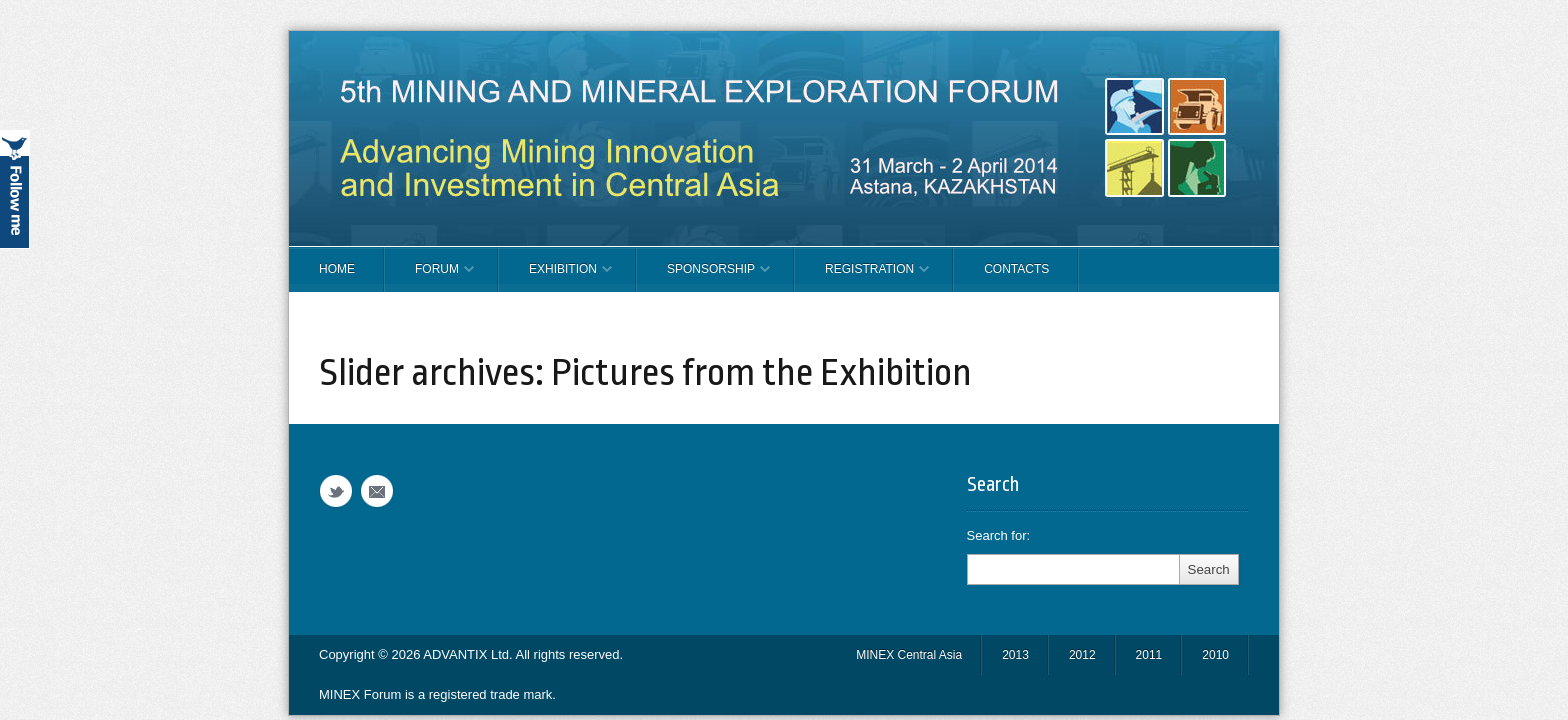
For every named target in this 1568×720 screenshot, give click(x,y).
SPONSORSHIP (703, 277)
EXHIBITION (555, 277)
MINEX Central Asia (909, 655)
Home (337, 269)
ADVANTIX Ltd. (469, 654)
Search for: (999, 535)
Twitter (336, 491)
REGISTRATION (862, 277)
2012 (1082, 655)
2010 (1215, 655)
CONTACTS (1016, 269)
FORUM (429, 277)
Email (377, 491)
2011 (1149, 655)
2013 (1015, 655)
